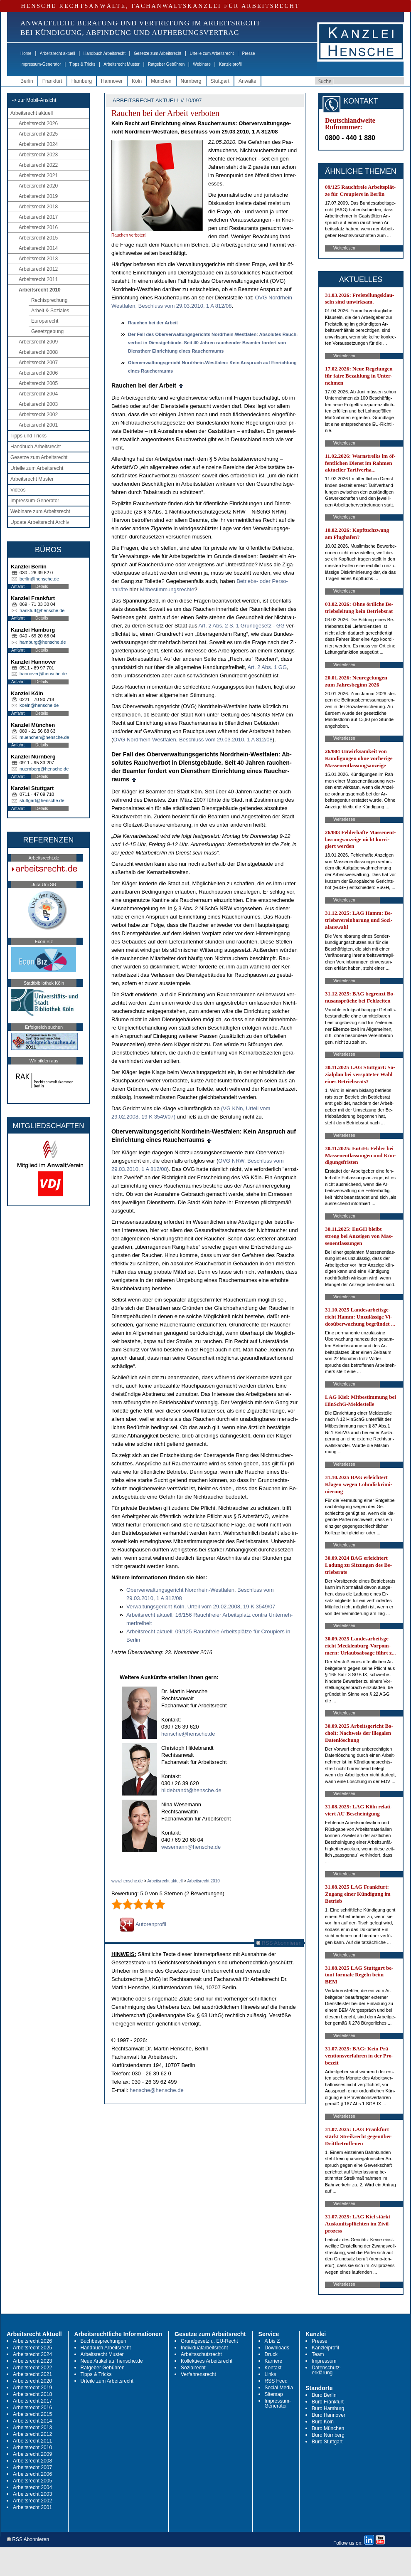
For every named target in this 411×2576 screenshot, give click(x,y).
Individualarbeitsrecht (204, 2348)
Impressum (324, 2361)
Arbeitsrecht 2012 (38, 269)
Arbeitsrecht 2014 (38, 248)
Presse (248, 53)
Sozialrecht (193, 2368)
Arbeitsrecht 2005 (38, 383)
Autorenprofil (143, 1924)
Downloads (277, 2348)
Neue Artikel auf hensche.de (112, 2361)
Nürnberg (191, 81)
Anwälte (247, 81)
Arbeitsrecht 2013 (38, 259)
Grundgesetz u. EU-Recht (209, 2341)
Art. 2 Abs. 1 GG (267, 667)
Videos (17, 490)
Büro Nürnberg (328, 2435)
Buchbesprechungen (103, 2341)
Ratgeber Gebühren (166, 64)
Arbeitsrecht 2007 (38, 363)
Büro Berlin (324, 2395)
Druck (271, 2354)
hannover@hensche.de (43, 673)
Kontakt (273, 2368)
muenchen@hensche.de (44, 737)
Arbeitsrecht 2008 (38, 352)
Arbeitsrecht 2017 (38, 217)
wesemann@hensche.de (191, 1847)
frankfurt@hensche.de (42, 610)
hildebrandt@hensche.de (191, 1790)
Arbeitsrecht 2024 (38, 144)
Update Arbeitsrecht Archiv (39, 522)
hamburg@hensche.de (43, 642)
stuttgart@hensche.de (42, 800)
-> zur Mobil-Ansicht (34, 100)
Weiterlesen (344, 248)
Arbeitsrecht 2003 (38, 404)
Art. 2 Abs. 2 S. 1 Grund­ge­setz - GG (242, 625)
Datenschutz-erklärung (326, 2370)
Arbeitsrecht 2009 (38, 342)
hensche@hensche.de (188, 1734)
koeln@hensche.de (39, 705)
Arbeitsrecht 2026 (38, 123)
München (161, 81)
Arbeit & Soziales (50, 311)
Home (26, 53)
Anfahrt (18, 586)
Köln (137, 81)
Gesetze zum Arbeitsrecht (158, 53)
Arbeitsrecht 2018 (38, 207)
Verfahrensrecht (198, 2374)
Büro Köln (323, 2422)
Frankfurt (52, 81)
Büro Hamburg (328, 2408)
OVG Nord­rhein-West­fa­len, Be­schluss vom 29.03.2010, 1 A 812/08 (192, 739)
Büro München (328, 2428)
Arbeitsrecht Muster (121, 64)
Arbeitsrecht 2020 (38, 186)
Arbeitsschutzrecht (201, 2354)
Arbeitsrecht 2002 (38, 414)
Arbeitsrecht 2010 (40, 290)
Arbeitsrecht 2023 (38, 155)
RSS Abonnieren (279, 1943)
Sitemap (274, 2394)
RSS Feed (276, 2381)
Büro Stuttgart (327, 2442)
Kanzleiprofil (230, 64)
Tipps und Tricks (28, 436)
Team (318, 2354)
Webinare (202, 64)
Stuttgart (220, 81)
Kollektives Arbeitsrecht (206, 2361)
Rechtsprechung (49, 300)
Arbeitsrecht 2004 (38, 394)
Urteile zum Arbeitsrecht (212, 53)
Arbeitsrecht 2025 (38, 134)
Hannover (112, 81)
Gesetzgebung (47, 331)
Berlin (26, 81)
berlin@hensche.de (39, 578)
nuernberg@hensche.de (44, 768)
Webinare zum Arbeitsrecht (40, 511)
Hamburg (81, 81)
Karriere (274, 2361)
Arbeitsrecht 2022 (38, 165)
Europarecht (44, 321)
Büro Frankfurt (328, 2402)
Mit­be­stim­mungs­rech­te (167, 589)
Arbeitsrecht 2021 (38, 175)
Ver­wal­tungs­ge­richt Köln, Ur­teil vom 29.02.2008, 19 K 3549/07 (200, 1606)
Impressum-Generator (40, 64)
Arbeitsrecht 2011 (38, 279)
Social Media (279, 2388)
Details (41, 586)
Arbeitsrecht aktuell (57, 53)
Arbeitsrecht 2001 (38, 425)
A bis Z (272, 2341)
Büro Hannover (328, 2415)
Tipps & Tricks (82, 64)
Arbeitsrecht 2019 (38, 196)
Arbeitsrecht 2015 (38, 238)
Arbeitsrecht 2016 (38, 227)
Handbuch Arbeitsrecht (105, 53)
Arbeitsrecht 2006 (38, 373)
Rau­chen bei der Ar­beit (153, 322)
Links (270, 2374)
